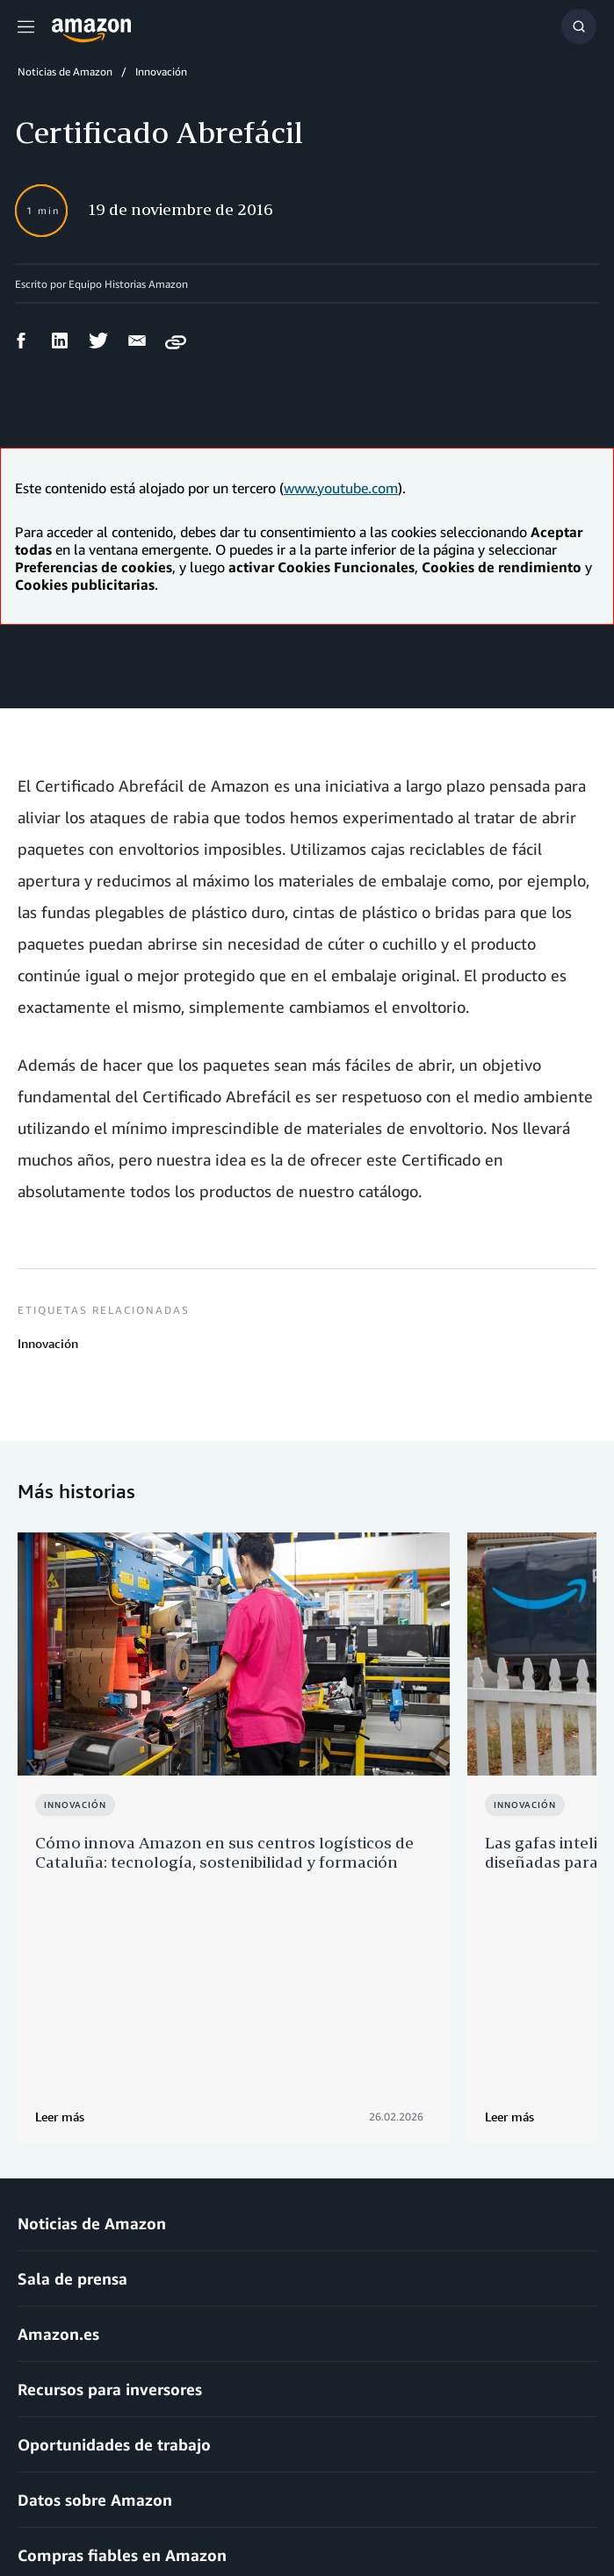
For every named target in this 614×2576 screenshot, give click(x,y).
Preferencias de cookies (520, 2514)
